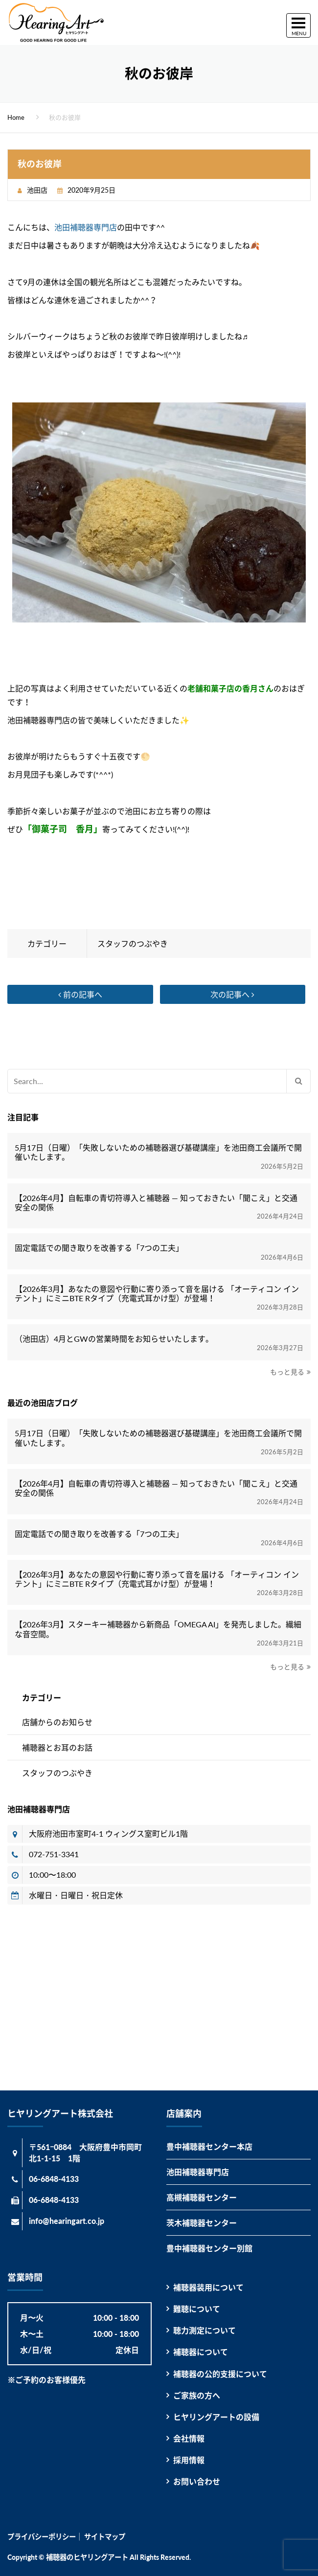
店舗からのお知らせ (57, 1722)
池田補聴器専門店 (85, 227)
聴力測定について (204, 2330)
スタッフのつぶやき (132, 943)
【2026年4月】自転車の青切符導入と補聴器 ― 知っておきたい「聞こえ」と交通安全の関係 (156, 1202)
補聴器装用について (208, 2287)
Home (15, 117)
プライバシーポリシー (41, 2536)
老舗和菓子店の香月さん (230, 688)
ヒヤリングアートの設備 (216, 2416)
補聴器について (200, 2351)
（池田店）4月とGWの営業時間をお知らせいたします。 (114, 1338)
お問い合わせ (196, 2481)
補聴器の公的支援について (220, 2373)
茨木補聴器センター (201, 2222)
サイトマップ (104, 2536)
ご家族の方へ (196, 2395)
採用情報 (188, 2460)
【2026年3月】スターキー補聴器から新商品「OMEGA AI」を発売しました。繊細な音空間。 (158, 1629)
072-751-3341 (54, 1854)
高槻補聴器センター (201, 2197)
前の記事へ (80, 994)
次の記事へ (232, 994)
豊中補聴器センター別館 (209, 2248)
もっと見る (287, 1372)
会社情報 (188, 2438)
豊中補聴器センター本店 (209, 2146)
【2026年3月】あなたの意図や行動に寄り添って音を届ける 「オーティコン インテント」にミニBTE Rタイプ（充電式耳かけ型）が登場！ (157, 1293)
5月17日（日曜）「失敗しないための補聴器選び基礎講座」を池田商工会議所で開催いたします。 (158, 1152)
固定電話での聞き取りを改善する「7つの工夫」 (99, 1247)
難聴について (196, 2308)
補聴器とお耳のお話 (57, 1747)
